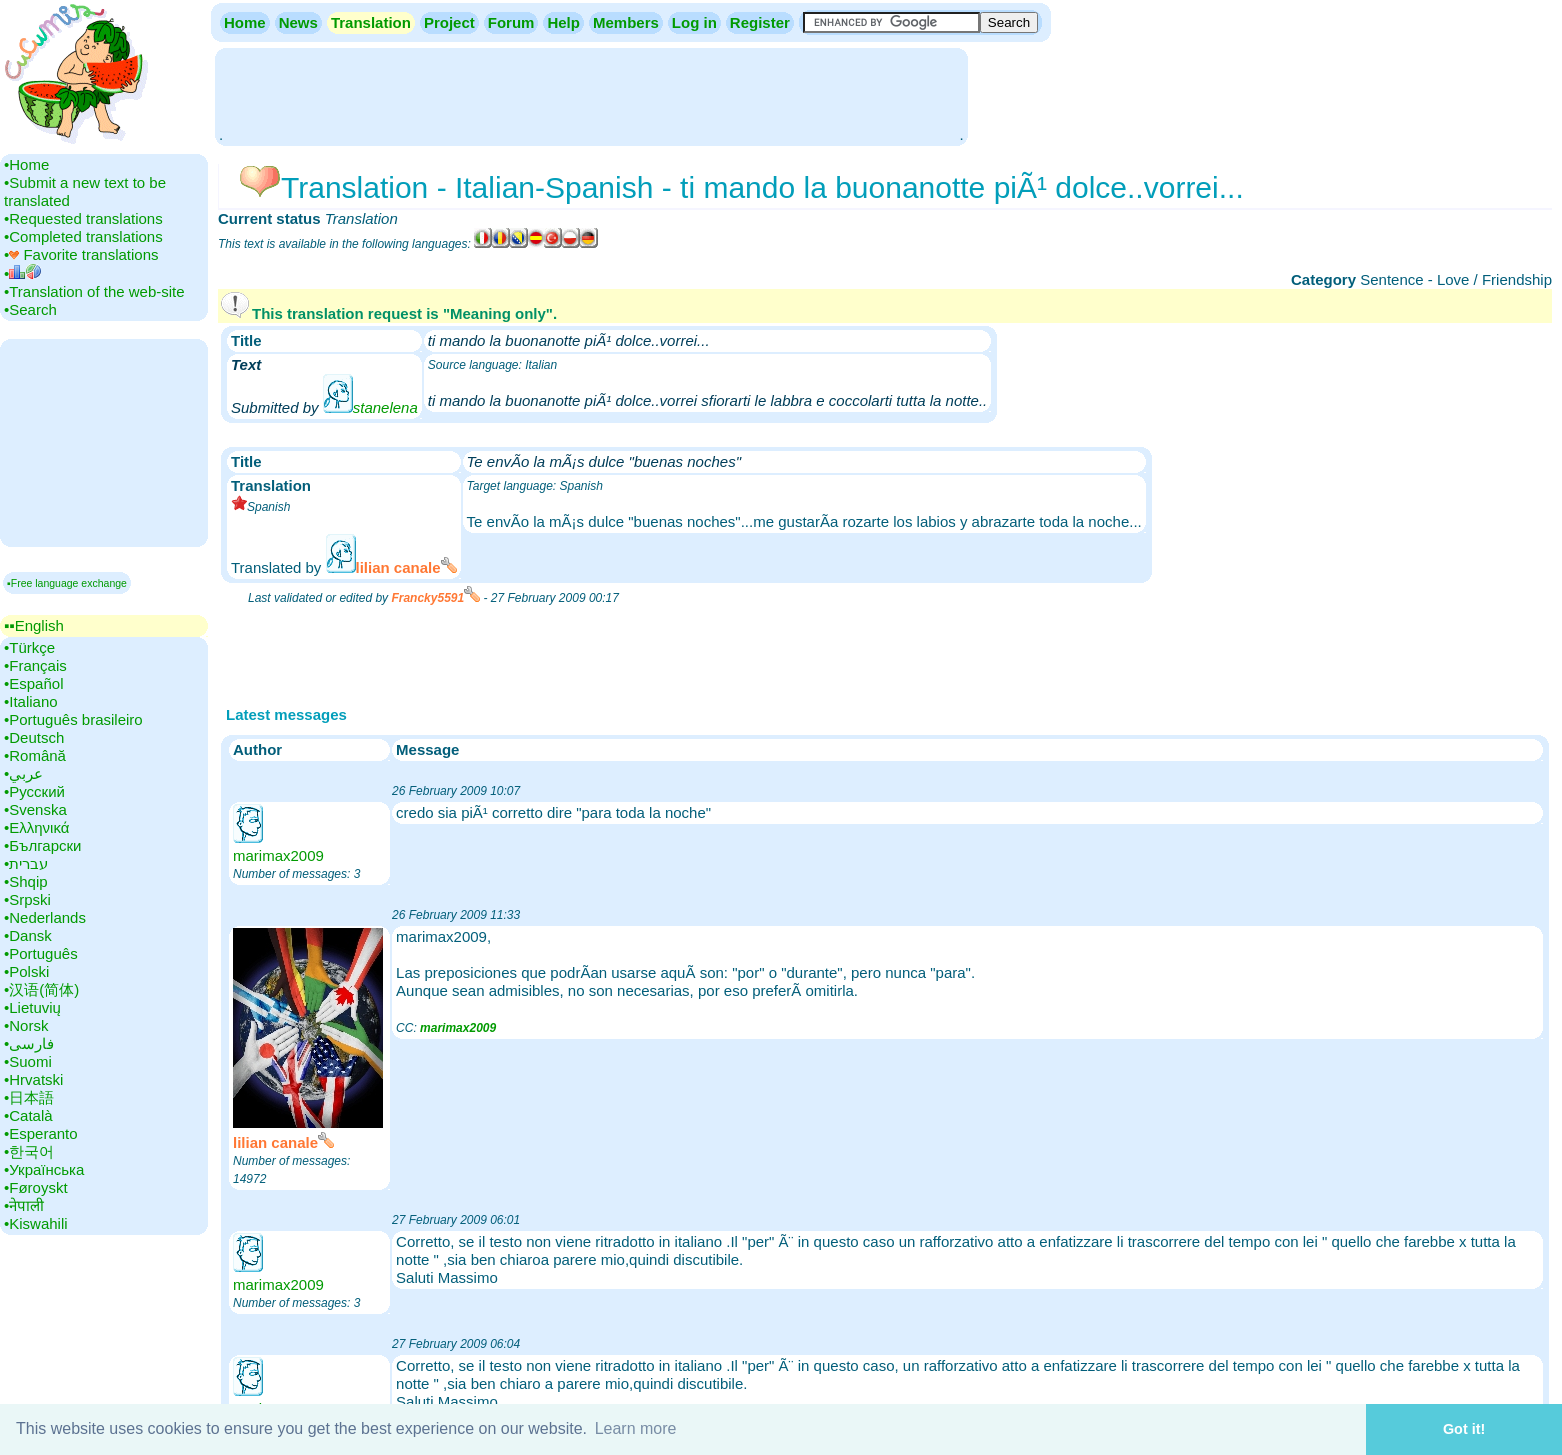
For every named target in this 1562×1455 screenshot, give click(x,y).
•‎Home (26, 164)
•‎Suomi (28, 1061)
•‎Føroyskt (36, 1187)
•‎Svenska (35, 809)
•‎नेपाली (24, 1205)
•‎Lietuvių (32, 1007)
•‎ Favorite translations (81, 254)
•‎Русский (34, 791)
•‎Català (28, 1115)
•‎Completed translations (83, 236)
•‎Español (33, 683)
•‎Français (35, 665)
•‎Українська (44, 1169)
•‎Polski (26, 971)
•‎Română (35, 755)
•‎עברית (26, 863)
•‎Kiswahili (36, 1223)
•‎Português (41, 953)
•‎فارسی (29, 1043)
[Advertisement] (591, 95)
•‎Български (43, 845)
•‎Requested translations (83, 218)
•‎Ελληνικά (36, 827)
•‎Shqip (26, 881)
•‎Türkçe (29, 647)
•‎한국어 (29, 1151)
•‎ (22, 273)
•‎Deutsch (34, 737)
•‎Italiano (31, 701)
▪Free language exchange (67, 583)
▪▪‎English (34, 625)
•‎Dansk (28, 935)
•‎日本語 (29, 1097)
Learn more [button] (636, 1428)
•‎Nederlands (45, 917)
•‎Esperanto (41, 1133)
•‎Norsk (26, 1025)
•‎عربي (23, 773)
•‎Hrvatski (33, 1079)
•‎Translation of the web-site (94, 291)
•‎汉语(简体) (41, 989)
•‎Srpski (27, 899)
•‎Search (30, 309)
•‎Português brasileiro (73, 719)
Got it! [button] (1464, 1429)
